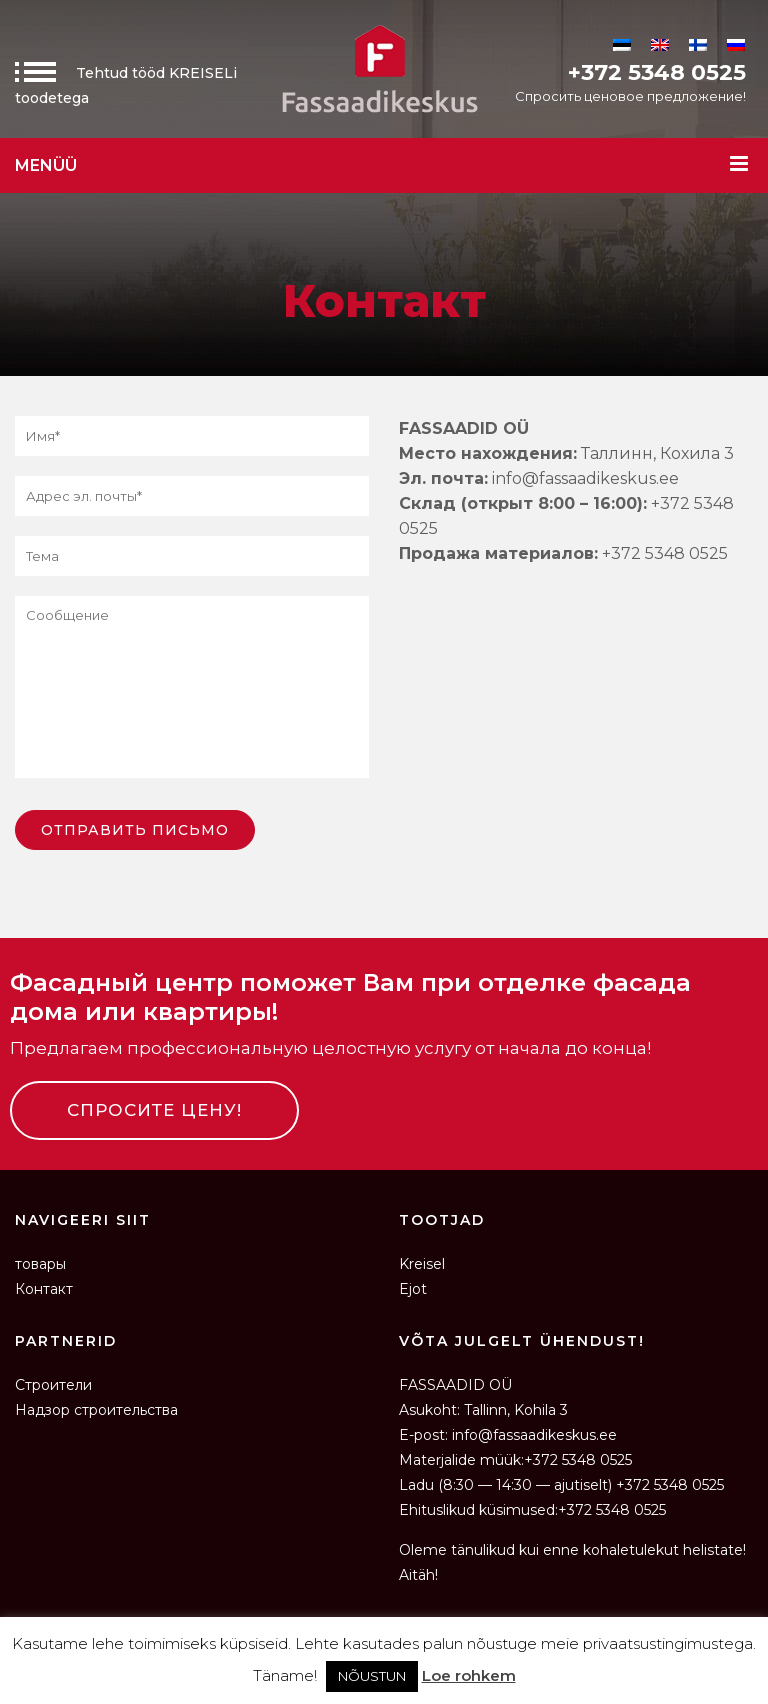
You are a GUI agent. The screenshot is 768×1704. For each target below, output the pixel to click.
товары (40, 1264)
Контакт (44, 1289)
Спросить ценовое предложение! (630, 96)
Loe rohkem (469, 1675)
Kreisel (422, 1264)
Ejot (413, 1289)
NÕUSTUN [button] (372, 1676)
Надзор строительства (96, 1410)
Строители (53, 1385)
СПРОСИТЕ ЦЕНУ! (154, 1110)
